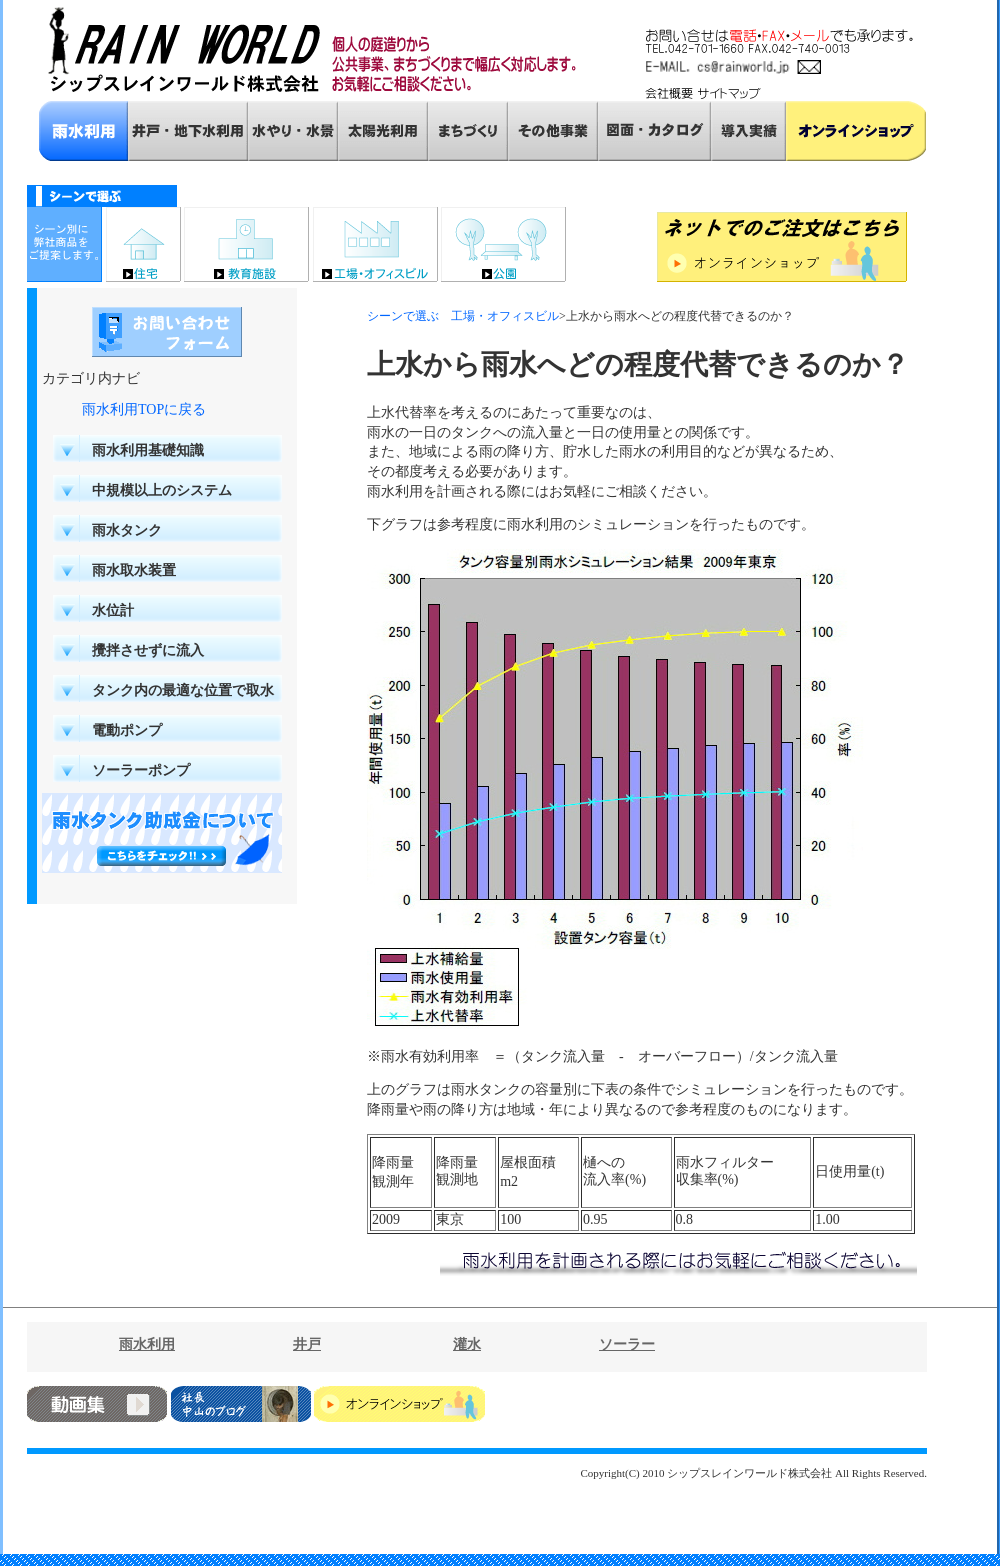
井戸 (307, 1344)
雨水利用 (147, 1344)
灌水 (467, 1344)
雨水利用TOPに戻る (144, 409)
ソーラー (627, 1344)
